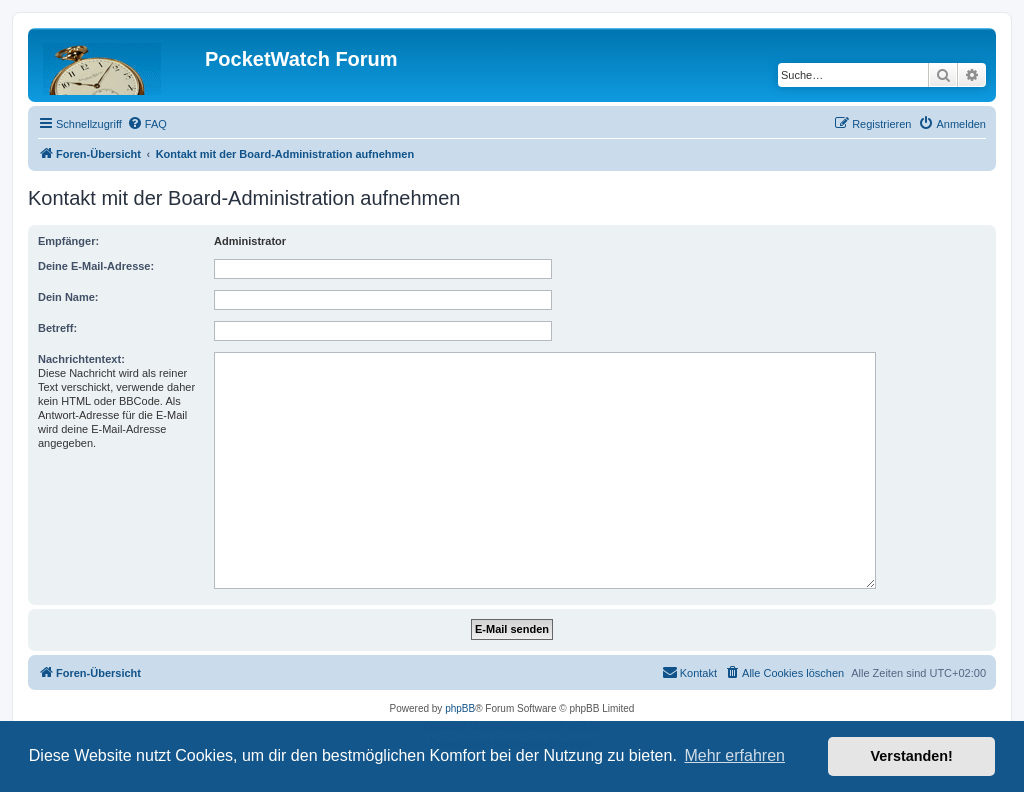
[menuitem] (147, 124)
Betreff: (57, 328)
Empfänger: (68, 241)
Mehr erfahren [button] (734, 755)
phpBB (460, 708)
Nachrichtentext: (81, 359)
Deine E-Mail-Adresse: (96, 266)
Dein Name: (68, 297)
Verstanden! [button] (912, 756)
